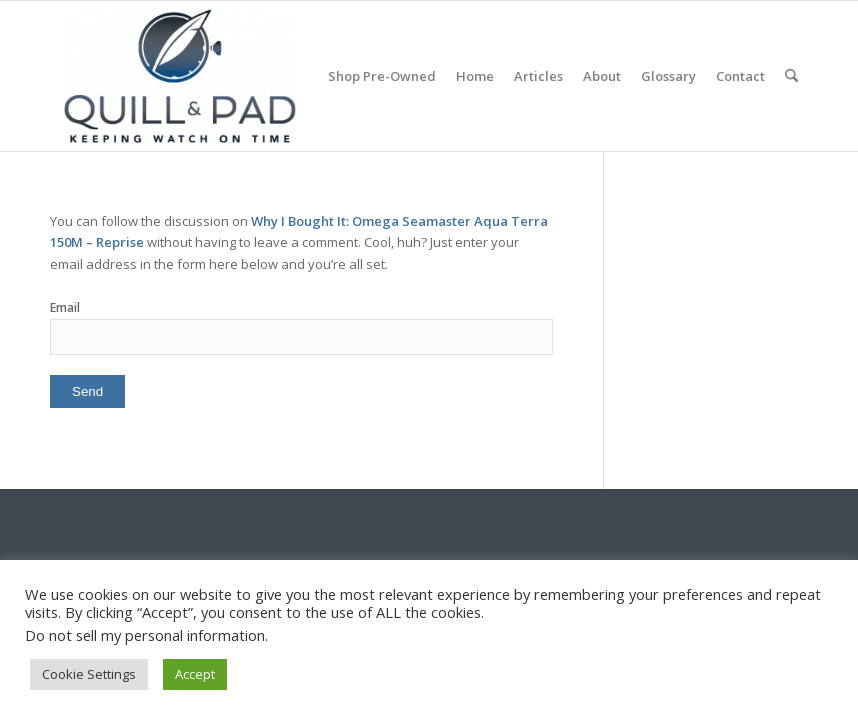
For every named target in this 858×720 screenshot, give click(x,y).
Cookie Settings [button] (89, 674)
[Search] (791, 76)
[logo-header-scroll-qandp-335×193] (180, 76)
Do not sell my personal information (145, 635)
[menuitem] (382, 76)
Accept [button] (195, 674)
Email (65, 307)
